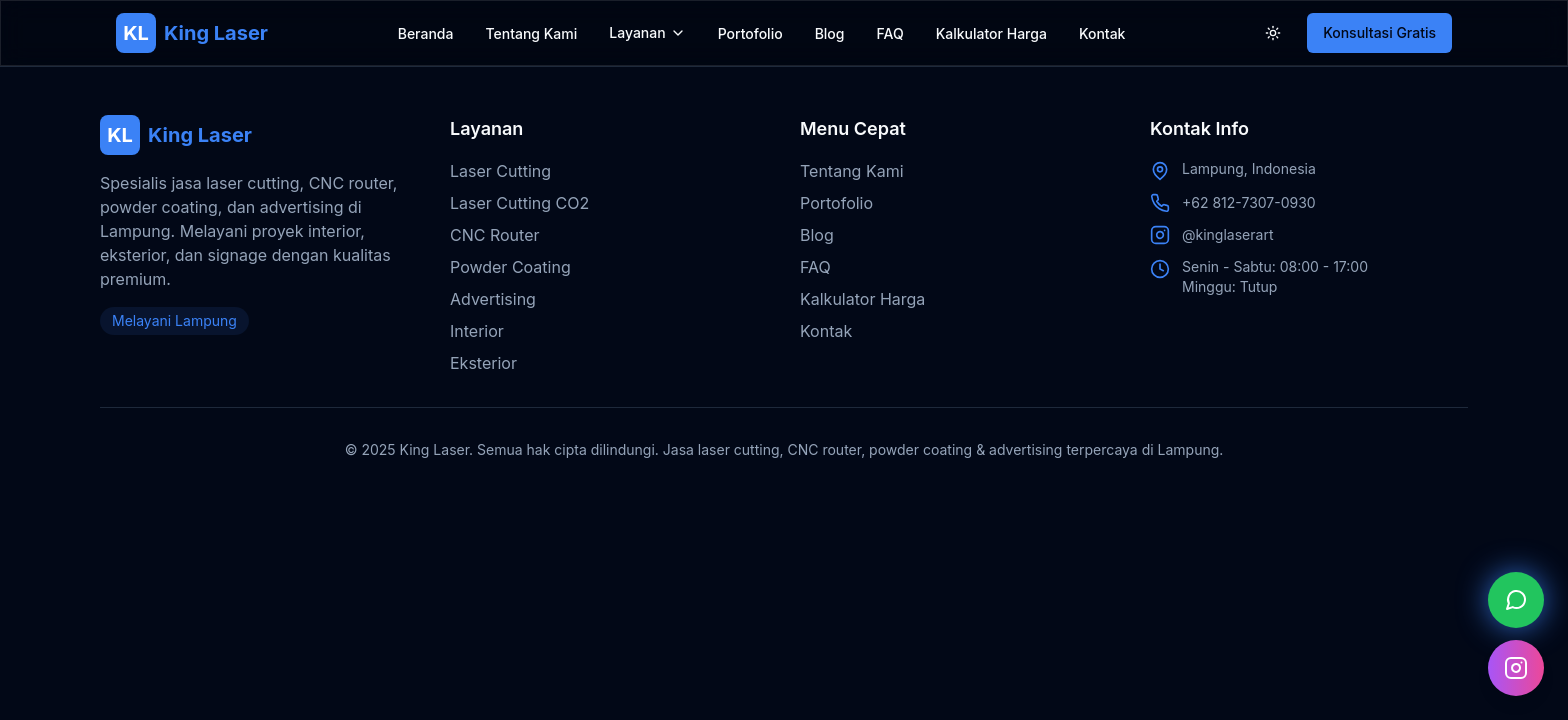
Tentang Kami (531, 33)
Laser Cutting (500, 171)
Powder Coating (510, 267)
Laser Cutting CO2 (519, 203)
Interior (477, 331)
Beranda (426, 33)
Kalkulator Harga (991, 33)
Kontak (1102, 33)
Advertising (493, 299)
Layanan (637, 32)
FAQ (890, 33)
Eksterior (483, 363)
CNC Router (494, 235)
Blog (830, 33)
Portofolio (750, 33)
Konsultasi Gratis (1379, 32)
